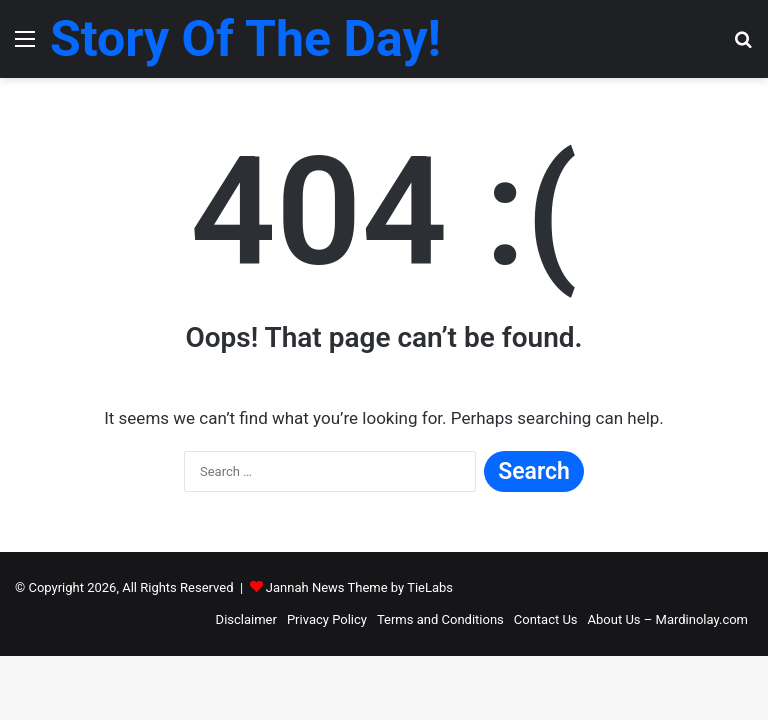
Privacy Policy (327, 619)
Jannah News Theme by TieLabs (359, 587)
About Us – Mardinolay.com (668, 619)
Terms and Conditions (440, 619)
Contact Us (546, 619)
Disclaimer (246, 619)
